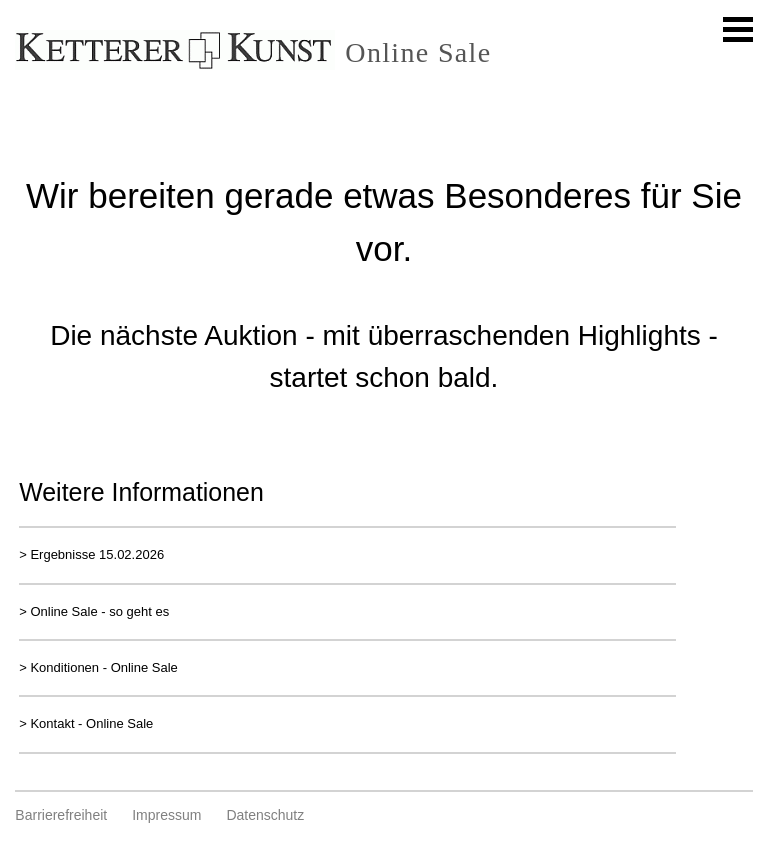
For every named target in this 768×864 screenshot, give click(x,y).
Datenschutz (265, 815)
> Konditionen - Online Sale (98, 667)
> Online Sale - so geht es (94, 611)
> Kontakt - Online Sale (86, 723)
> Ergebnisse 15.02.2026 (91, 554)
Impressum (166, 815)
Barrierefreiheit (61, 815)
